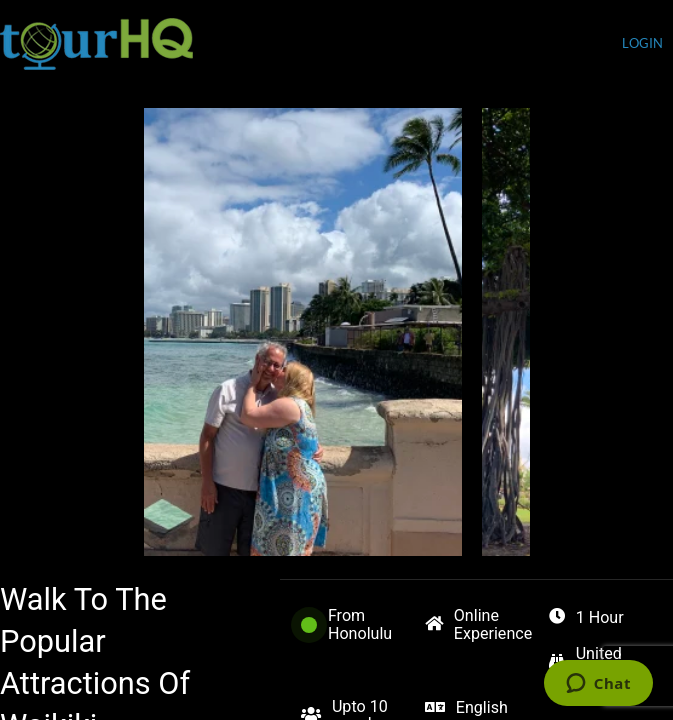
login (642, 43)
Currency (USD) (557, 45)
